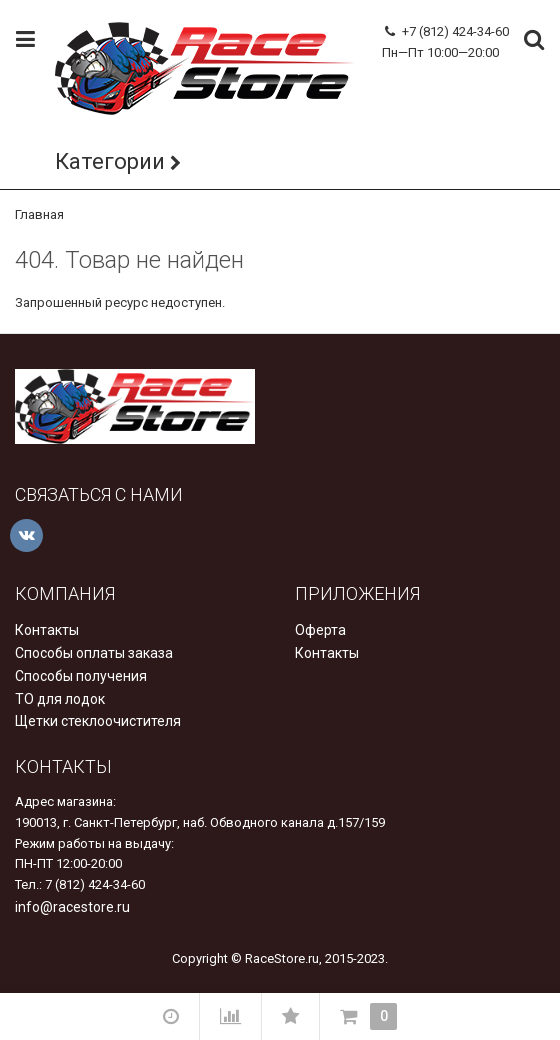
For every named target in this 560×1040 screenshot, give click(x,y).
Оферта (320, 630)
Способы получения (81, 676)
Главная (39, 214)
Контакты (47, 630)
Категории (110, 161)
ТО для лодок (60, 699)
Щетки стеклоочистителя (98, 721)
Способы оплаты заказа (94, 653)
